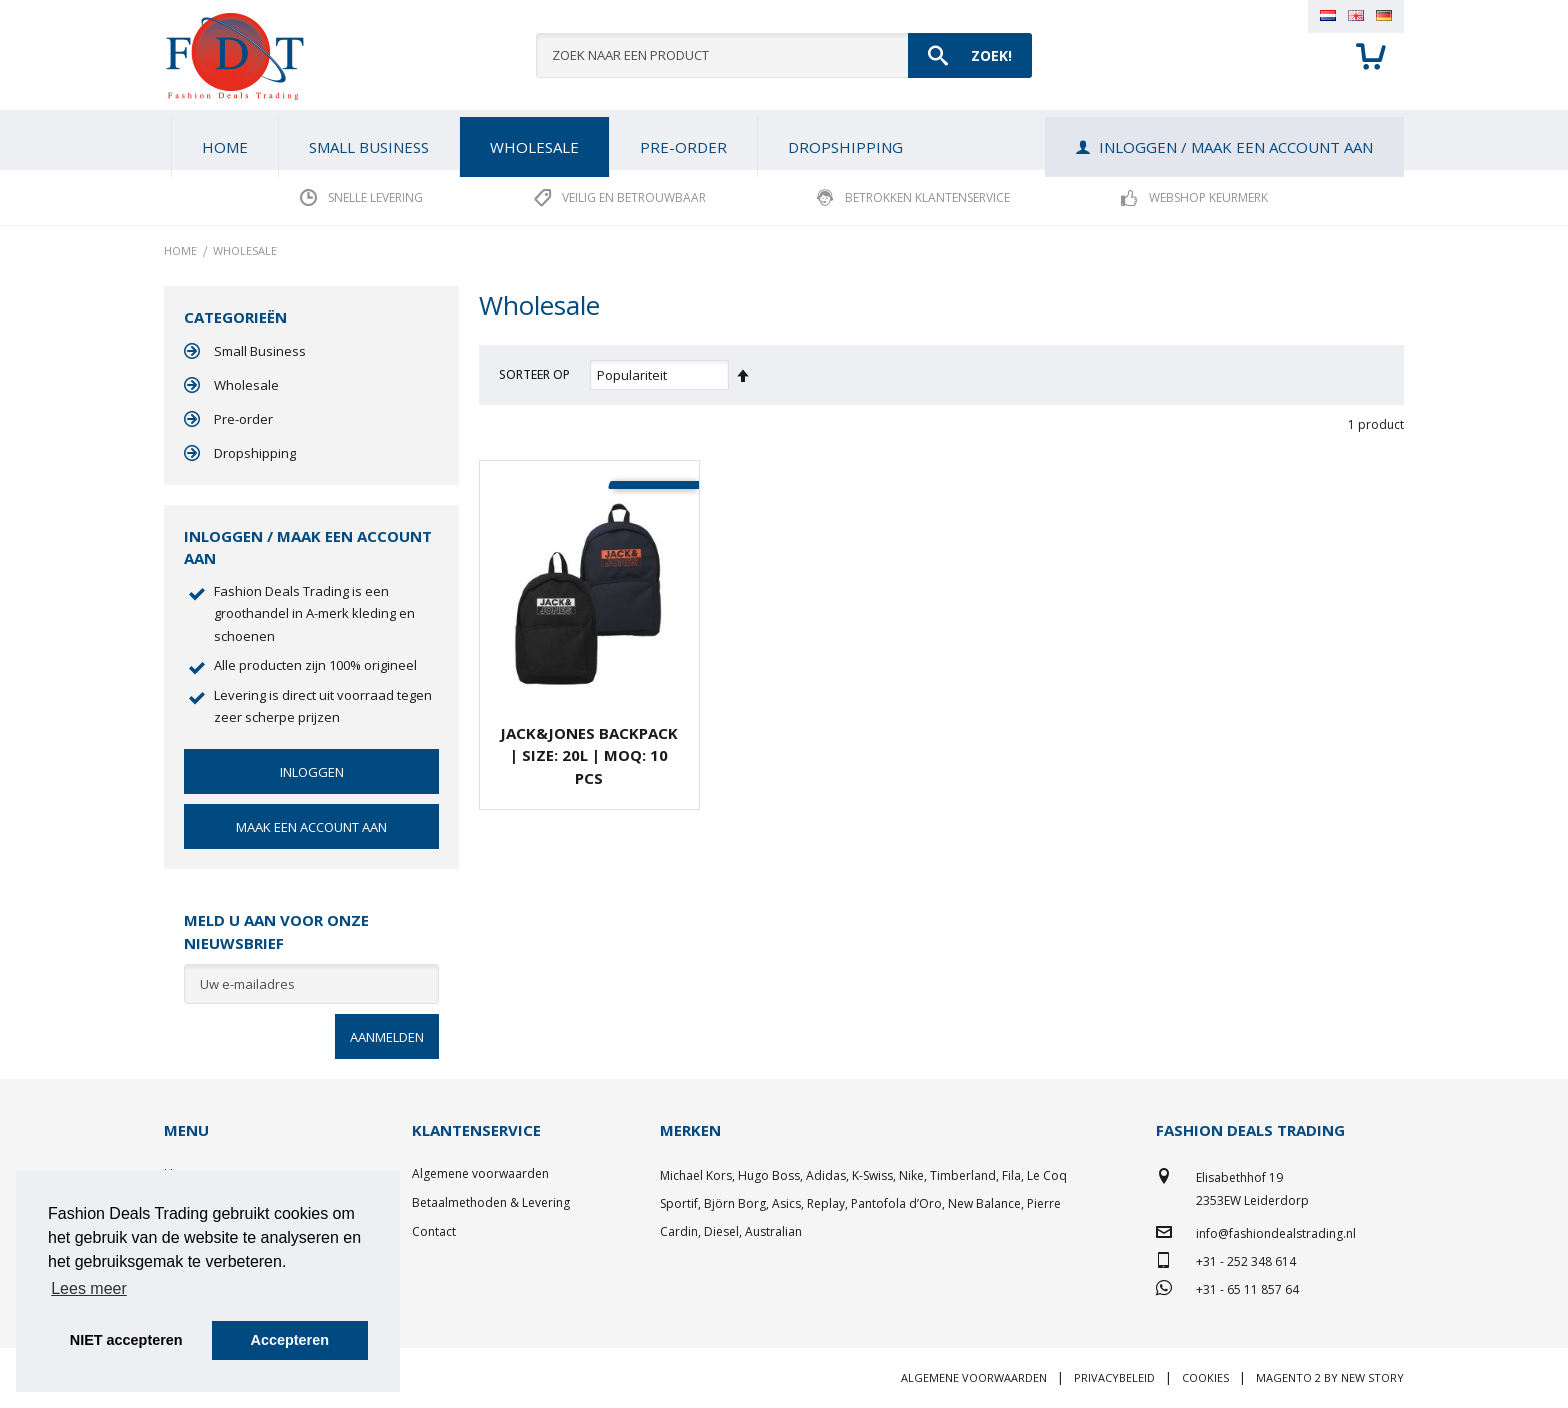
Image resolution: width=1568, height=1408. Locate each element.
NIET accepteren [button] (126, 1340)
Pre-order (243, 419)
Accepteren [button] (290, 1340)
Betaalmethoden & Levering (491, 1202)
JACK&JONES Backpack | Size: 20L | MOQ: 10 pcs (589, 755)
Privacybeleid (1114, 1377)
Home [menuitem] (225, 147)
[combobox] (784, 55)
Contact (434, 1231)
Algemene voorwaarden (480, 1173)
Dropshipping (255, 453)
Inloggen (312, 772)
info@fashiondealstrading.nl (1276, 1233)
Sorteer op (534, 374)
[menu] (784, 140)
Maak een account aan (311, 827)
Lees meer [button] (89, 1288)
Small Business (260, 351)
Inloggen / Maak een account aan (1236, 147)
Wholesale (246, 385)
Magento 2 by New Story (1330, 1377)
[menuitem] (369, 147)
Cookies (1205, 1377)
